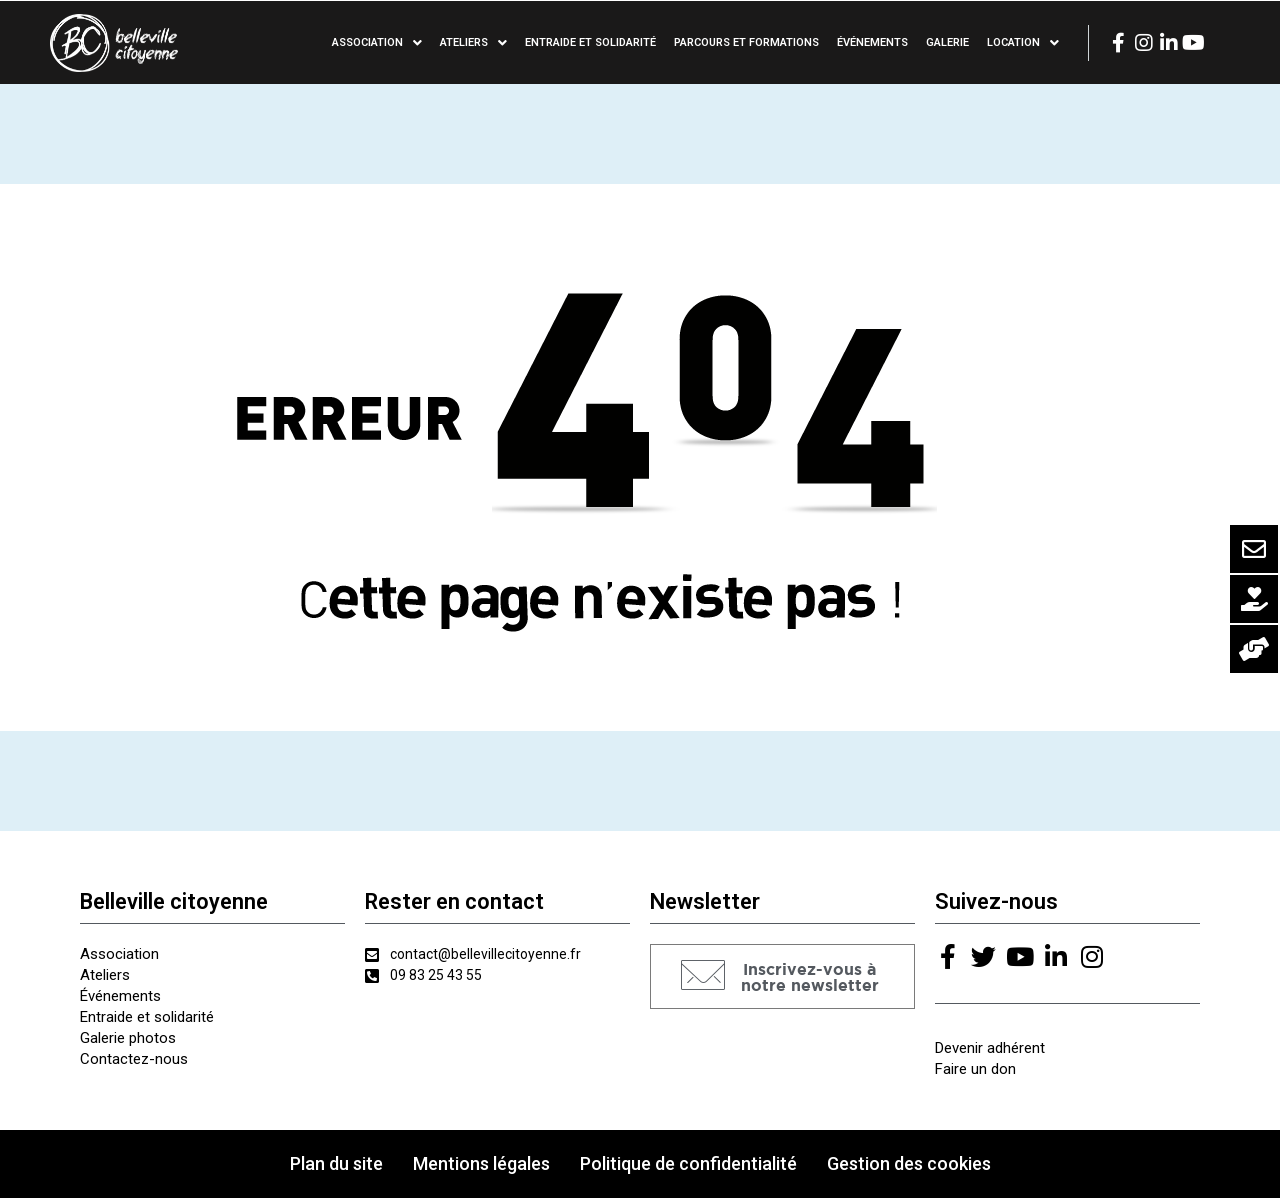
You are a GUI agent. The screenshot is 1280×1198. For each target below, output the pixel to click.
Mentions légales (481, 1163)
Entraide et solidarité (590, 42)
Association (377, 43)
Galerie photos (128, 1038)
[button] (782, 976)
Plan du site (336, 1163)
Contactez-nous (134, 1059)
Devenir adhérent (990, 1048)
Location (1023, 43)
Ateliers (473, 43)
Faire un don (975, 1069)
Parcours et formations (746, 42)
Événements (872, 42)
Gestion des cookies (909, 1163)
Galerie (947, 42)
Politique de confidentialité (688, 1163)
